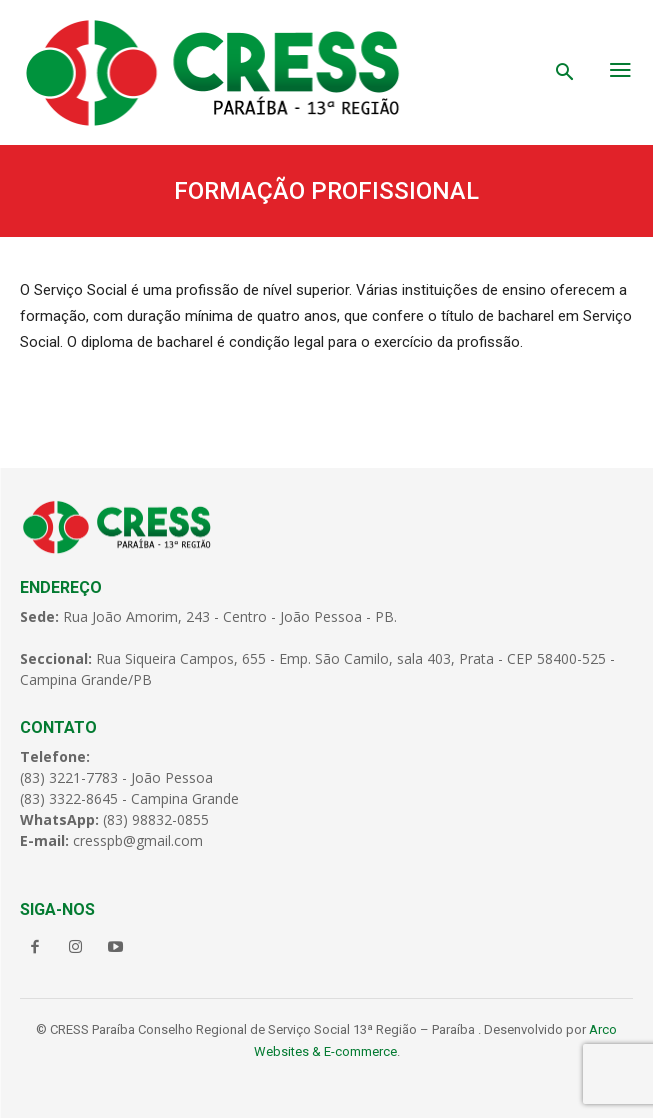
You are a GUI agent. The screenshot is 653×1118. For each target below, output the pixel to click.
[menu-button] (621, 72)
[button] (565, 74)
